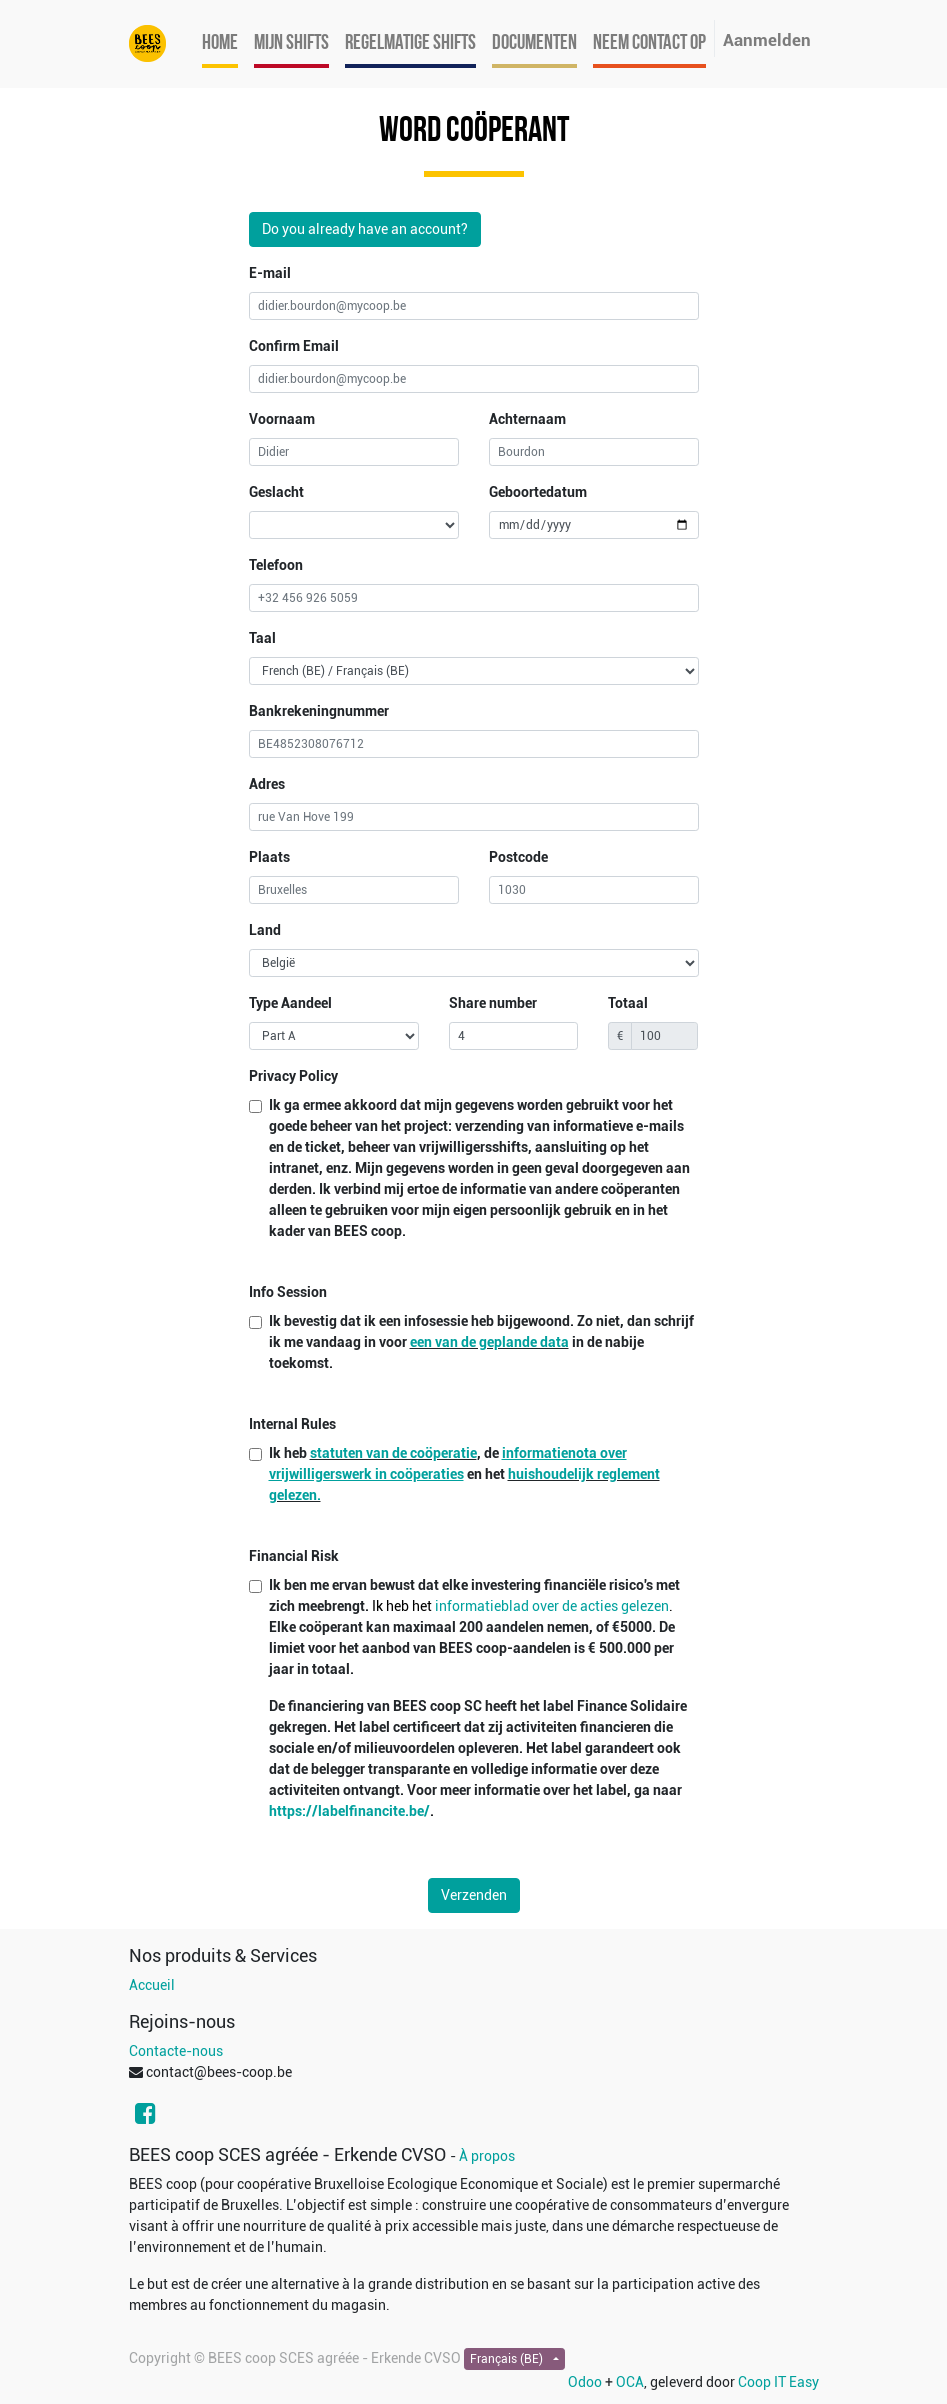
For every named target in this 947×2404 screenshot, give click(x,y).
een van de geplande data (489, 1342)
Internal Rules (292, 1424)
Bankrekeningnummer (319, 711)
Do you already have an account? (365, 229)
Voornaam (282, 419)
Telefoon (276, 565)
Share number (493, 1003)
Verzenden (474, 1895)
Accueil (152, 1985)
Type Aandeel (290, 1003)
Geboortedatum (538, 492)
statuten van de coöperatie (393, 1453)
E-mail (270, 273)
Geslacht (276, 492)
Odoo (585, 2382)
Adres (267, 784)
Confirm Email (294, 346)
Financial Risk (294, 1556)
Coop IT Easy (778, 2382)
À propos (487, 2156)
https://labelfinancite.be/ (349, 1811)
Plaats (269, 857)
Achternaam (527, 419)
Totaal (628, 1003)
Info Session (288, 1292)
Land (265, 930)
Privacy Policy (293, 1076)
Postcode (518, 857)
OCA (630, 2382)
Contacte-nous (176, 2051)
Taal (262, 638)
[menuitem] (220, 44)
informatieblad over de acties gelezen (552, 1606)
